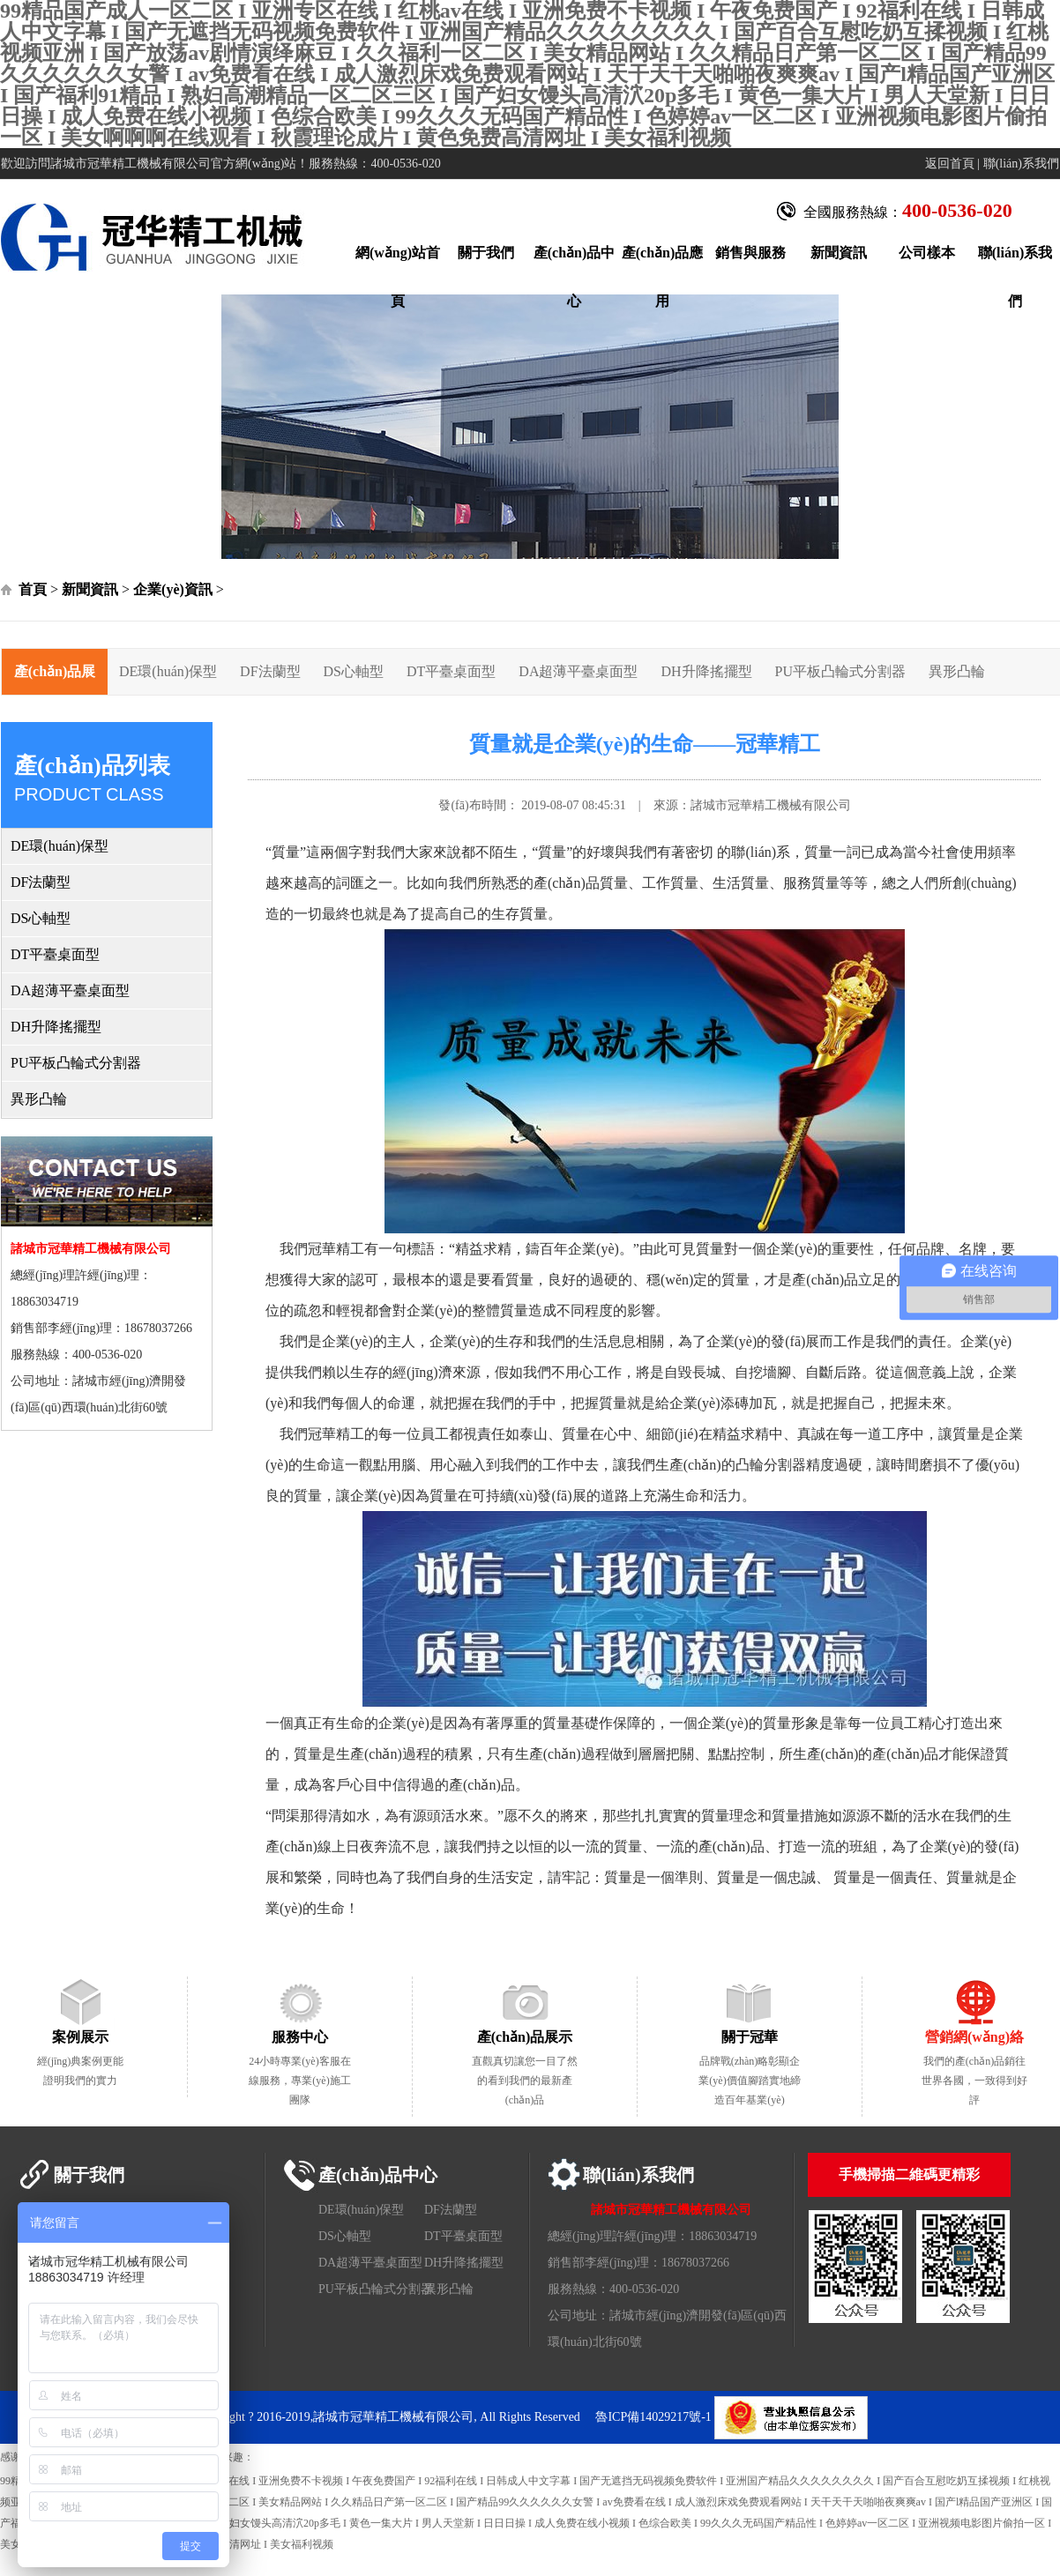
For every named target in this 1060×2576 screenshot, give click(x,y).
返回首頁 (949, 163)
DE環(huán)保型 (168, 671)
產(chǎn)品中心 (575, 261)
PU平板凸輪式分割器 (840, 671)
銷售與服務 (750, 252)
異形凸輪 (957, 671)
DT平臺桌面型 (451, 671)
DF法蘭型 (270, 671)
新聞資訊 (838, 252)
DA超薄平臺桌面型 (578, 671)
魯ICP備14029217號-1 (653, 2416)
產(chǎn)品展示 (55, 679)
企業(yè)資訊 (173, 589)
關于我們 (486, 252)
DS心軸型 (354, 671)
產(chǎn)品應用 (663, 261)
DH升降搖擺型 (706, 671)
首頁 (33, 589)
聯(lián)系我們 (1021, 163)
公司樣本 (927, 252)
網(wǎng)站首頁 (397, 261)
